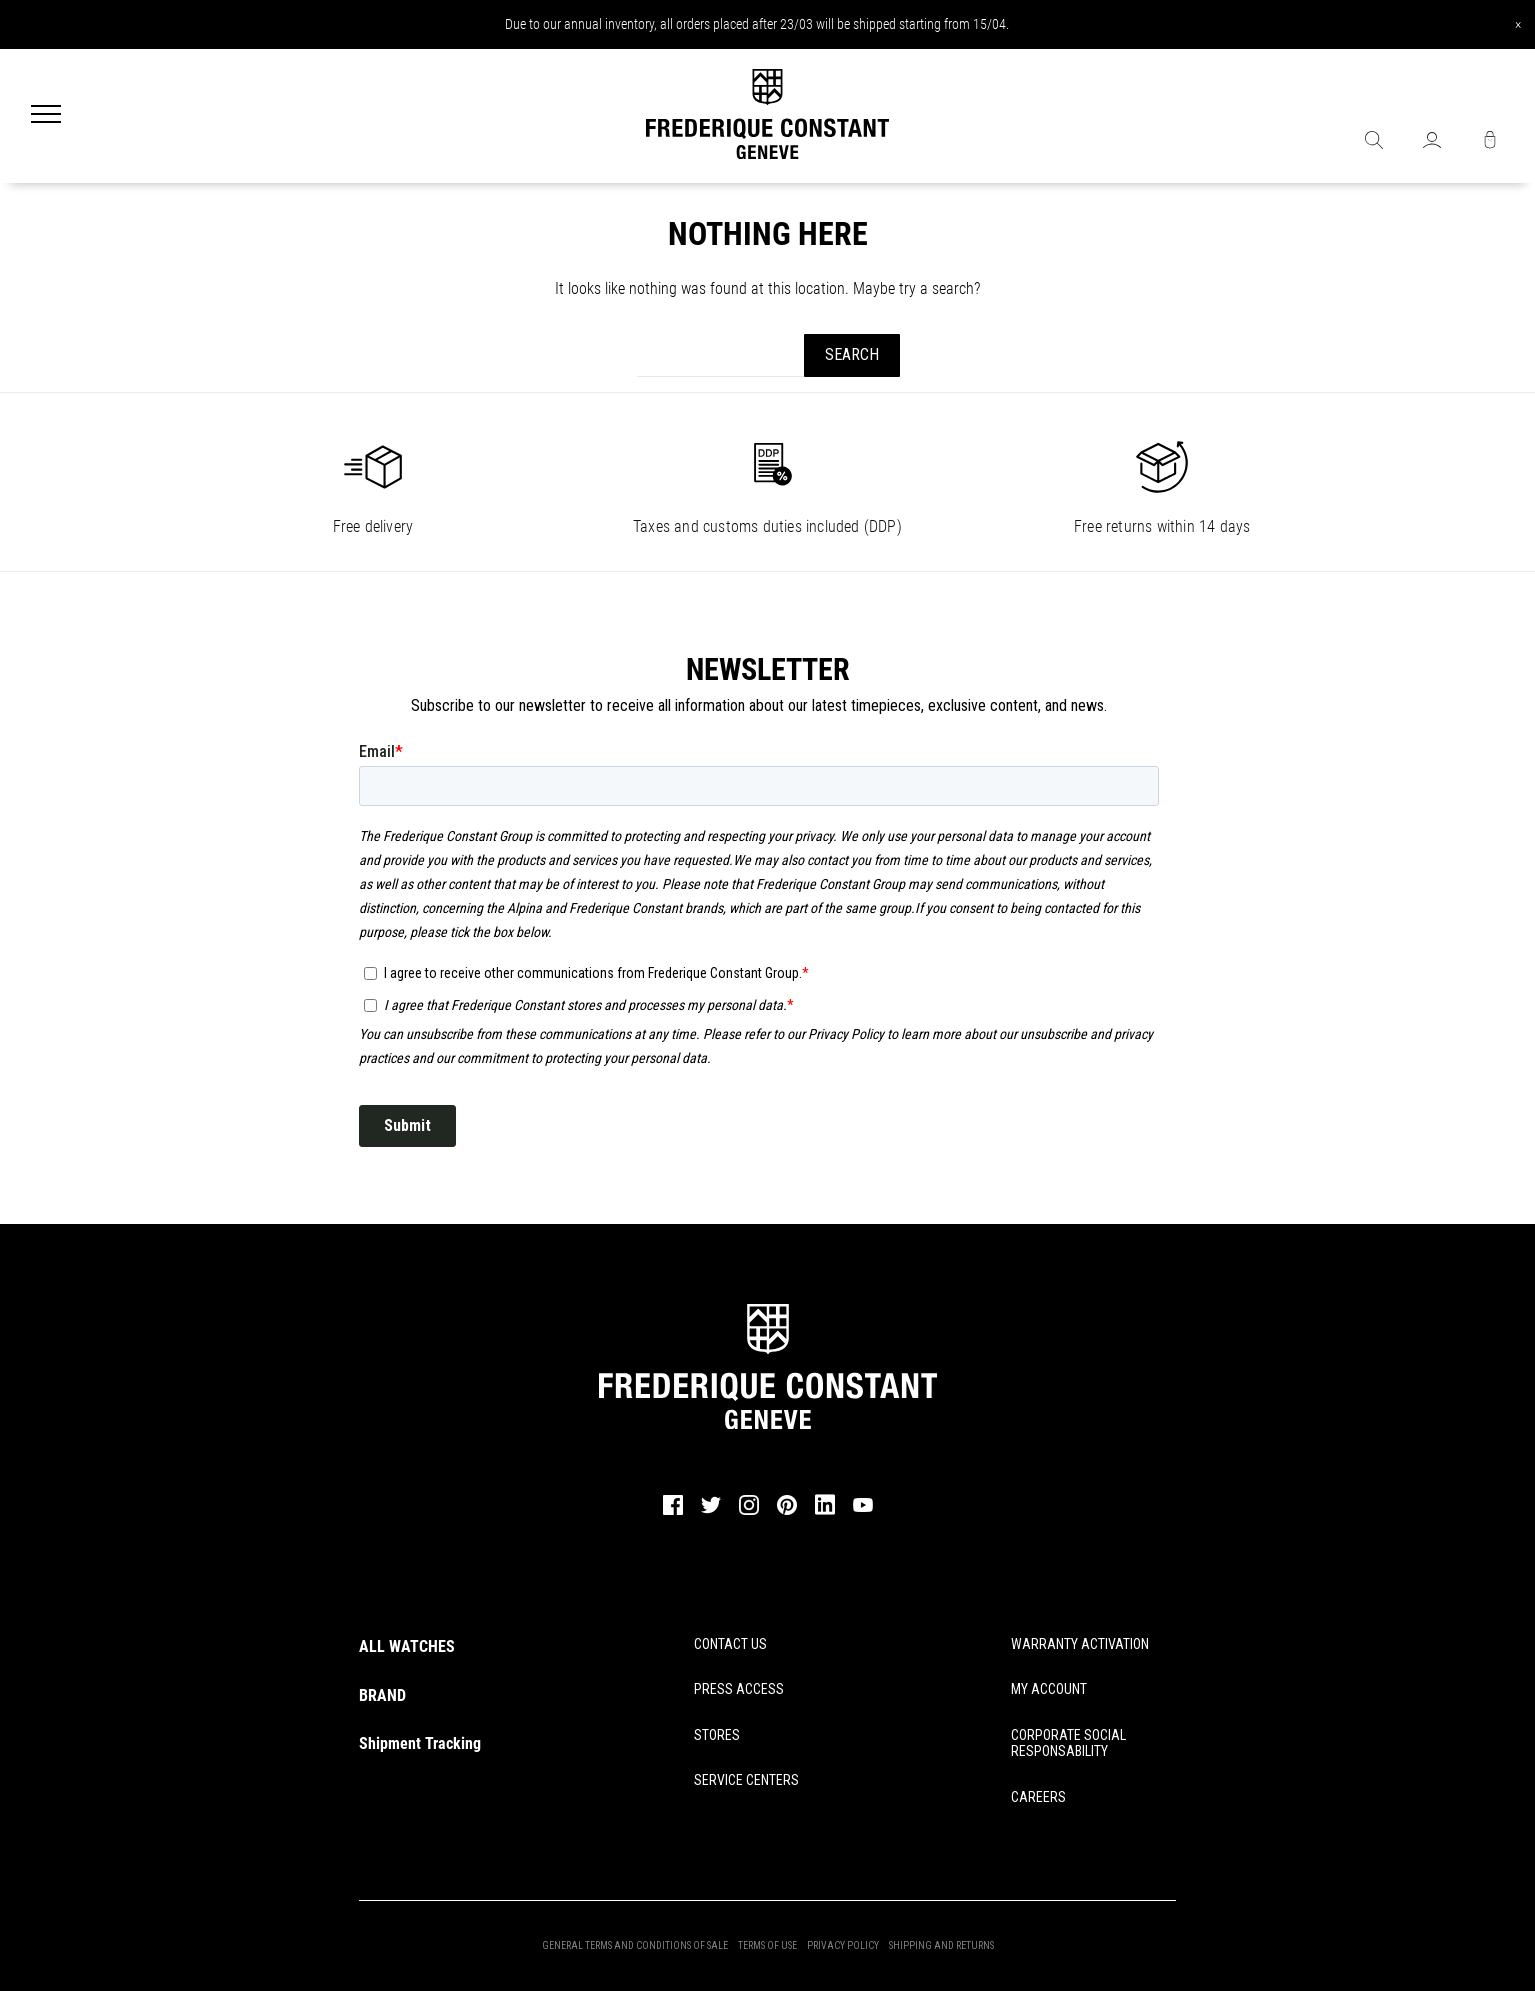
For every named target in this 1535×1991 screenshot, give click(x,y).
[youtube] (863, 1509)
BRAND (382, 1695)
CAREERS (1038, 1797)
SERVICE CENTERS (746, 1780)
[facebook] (673, 1512)
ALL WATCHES (407, 1646)
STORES (717, 1735)
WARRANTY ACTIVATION (1080, 1644)
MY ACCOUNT (1049, 1689)
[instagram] (749, 1512)
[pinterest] (787, 1512)
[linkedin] (825, 1514)
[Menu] (46, 116)
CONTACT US (730, 1644)
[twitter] (711, 1511)
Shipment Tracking (420, 1743)
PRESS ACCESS (739, 1689)
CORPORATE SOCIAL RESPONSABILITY (1068, 1743)
